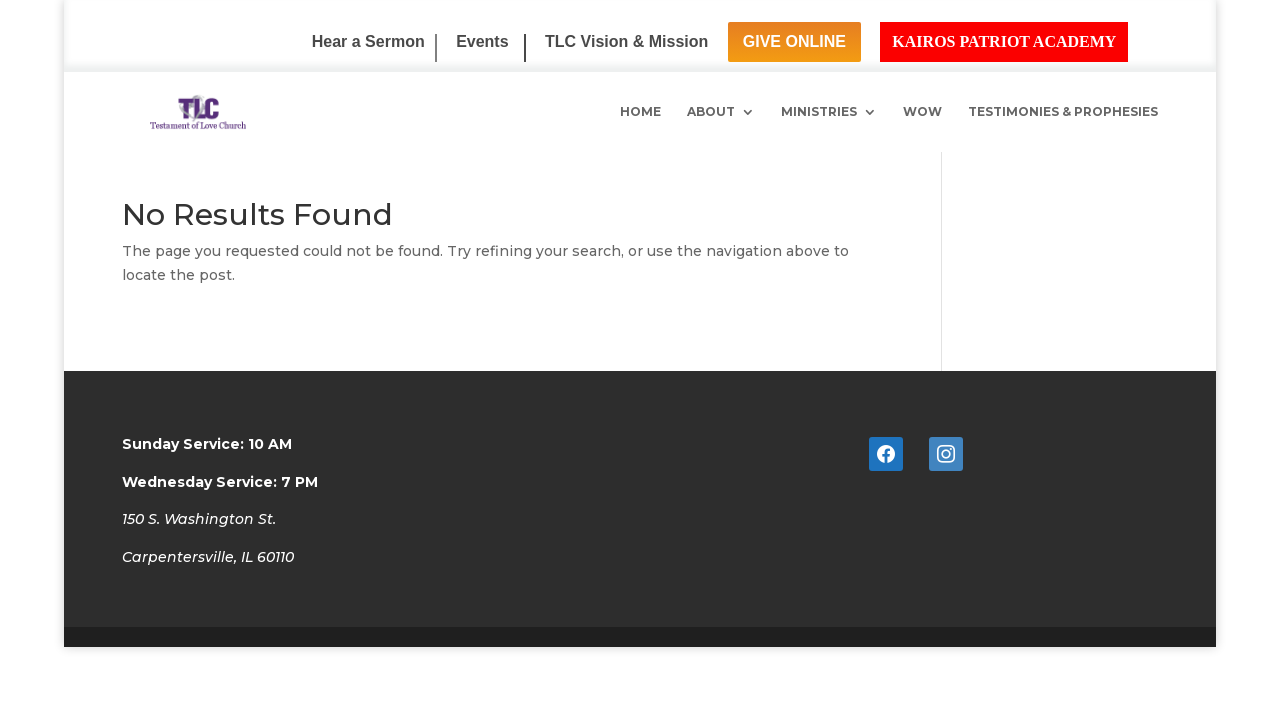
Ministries (819, 112)
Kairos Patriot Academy (1004, 41)
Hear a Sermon (368, 42)
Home (640, 112)
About (711, 112)
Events (482, 42)
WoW (922, 112)
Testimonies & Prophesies (1063, 112)
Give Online (794, 41)
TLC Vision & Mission (626, 42)
